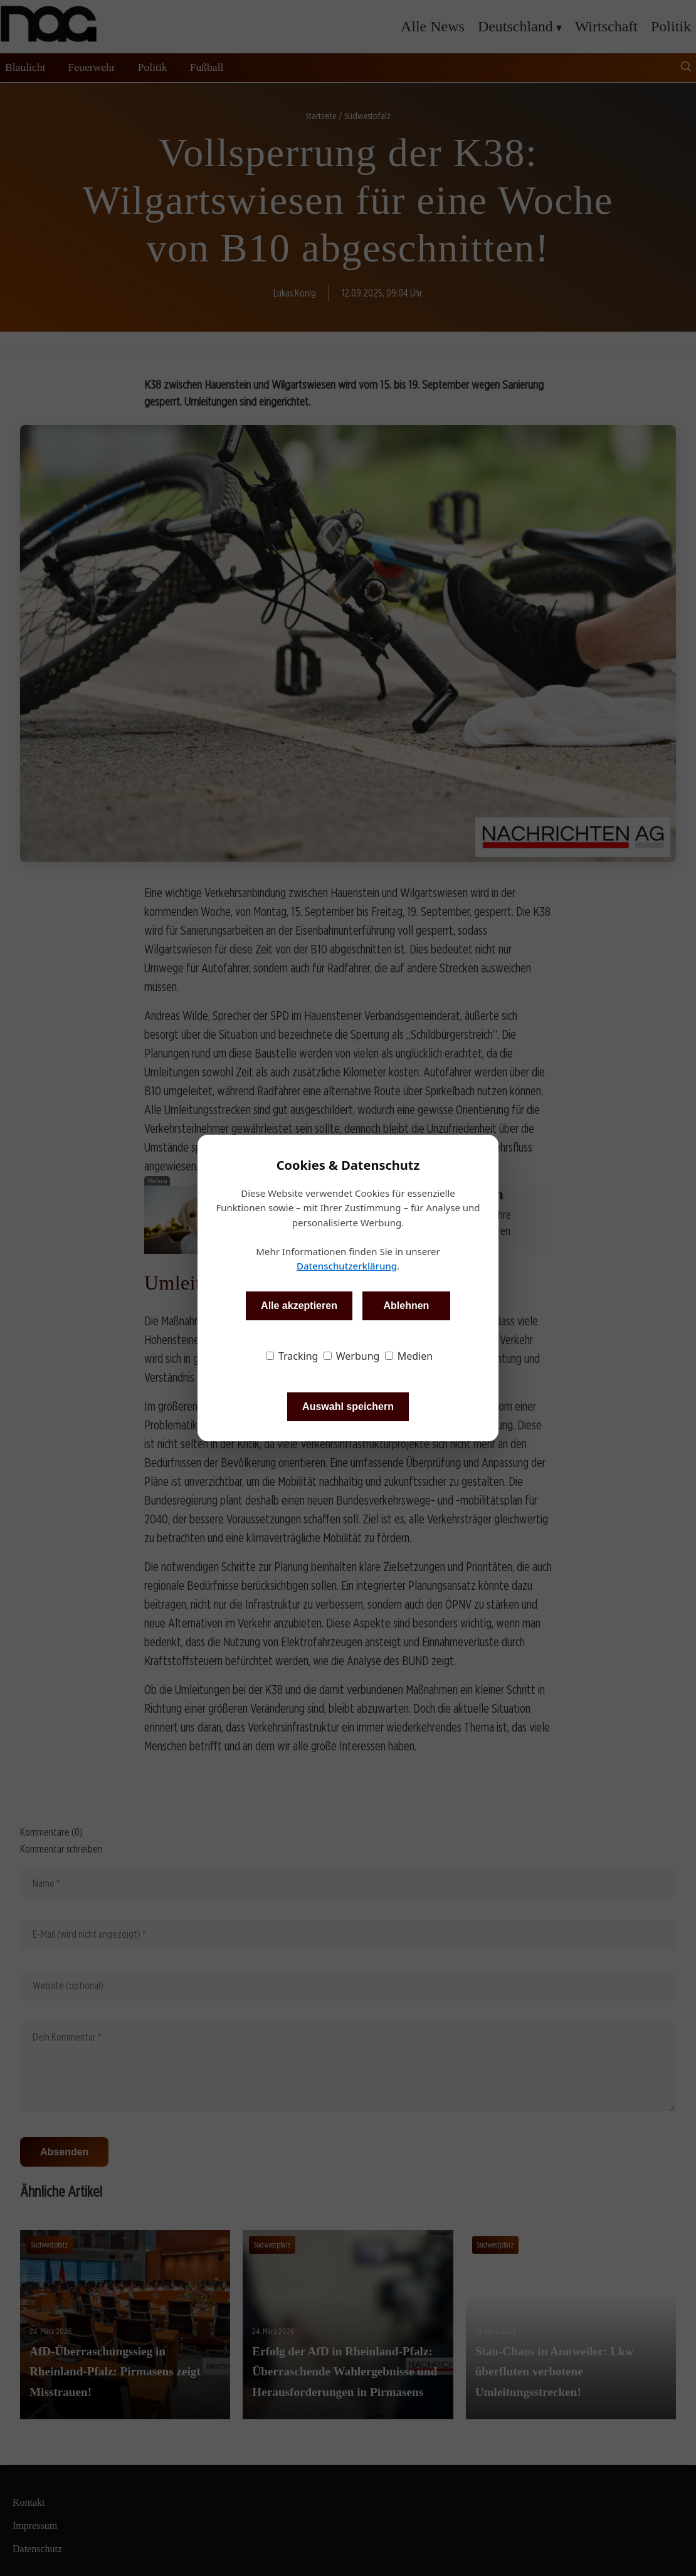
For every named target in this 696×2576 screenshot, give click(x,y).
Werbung (352, 1356)
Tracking (292, 1356)
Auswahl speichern (348, 1406)
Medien (409, 1356)
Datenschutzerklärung (347, 1265)
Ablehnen (406, 1305)
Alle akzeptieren (299, 1305)
